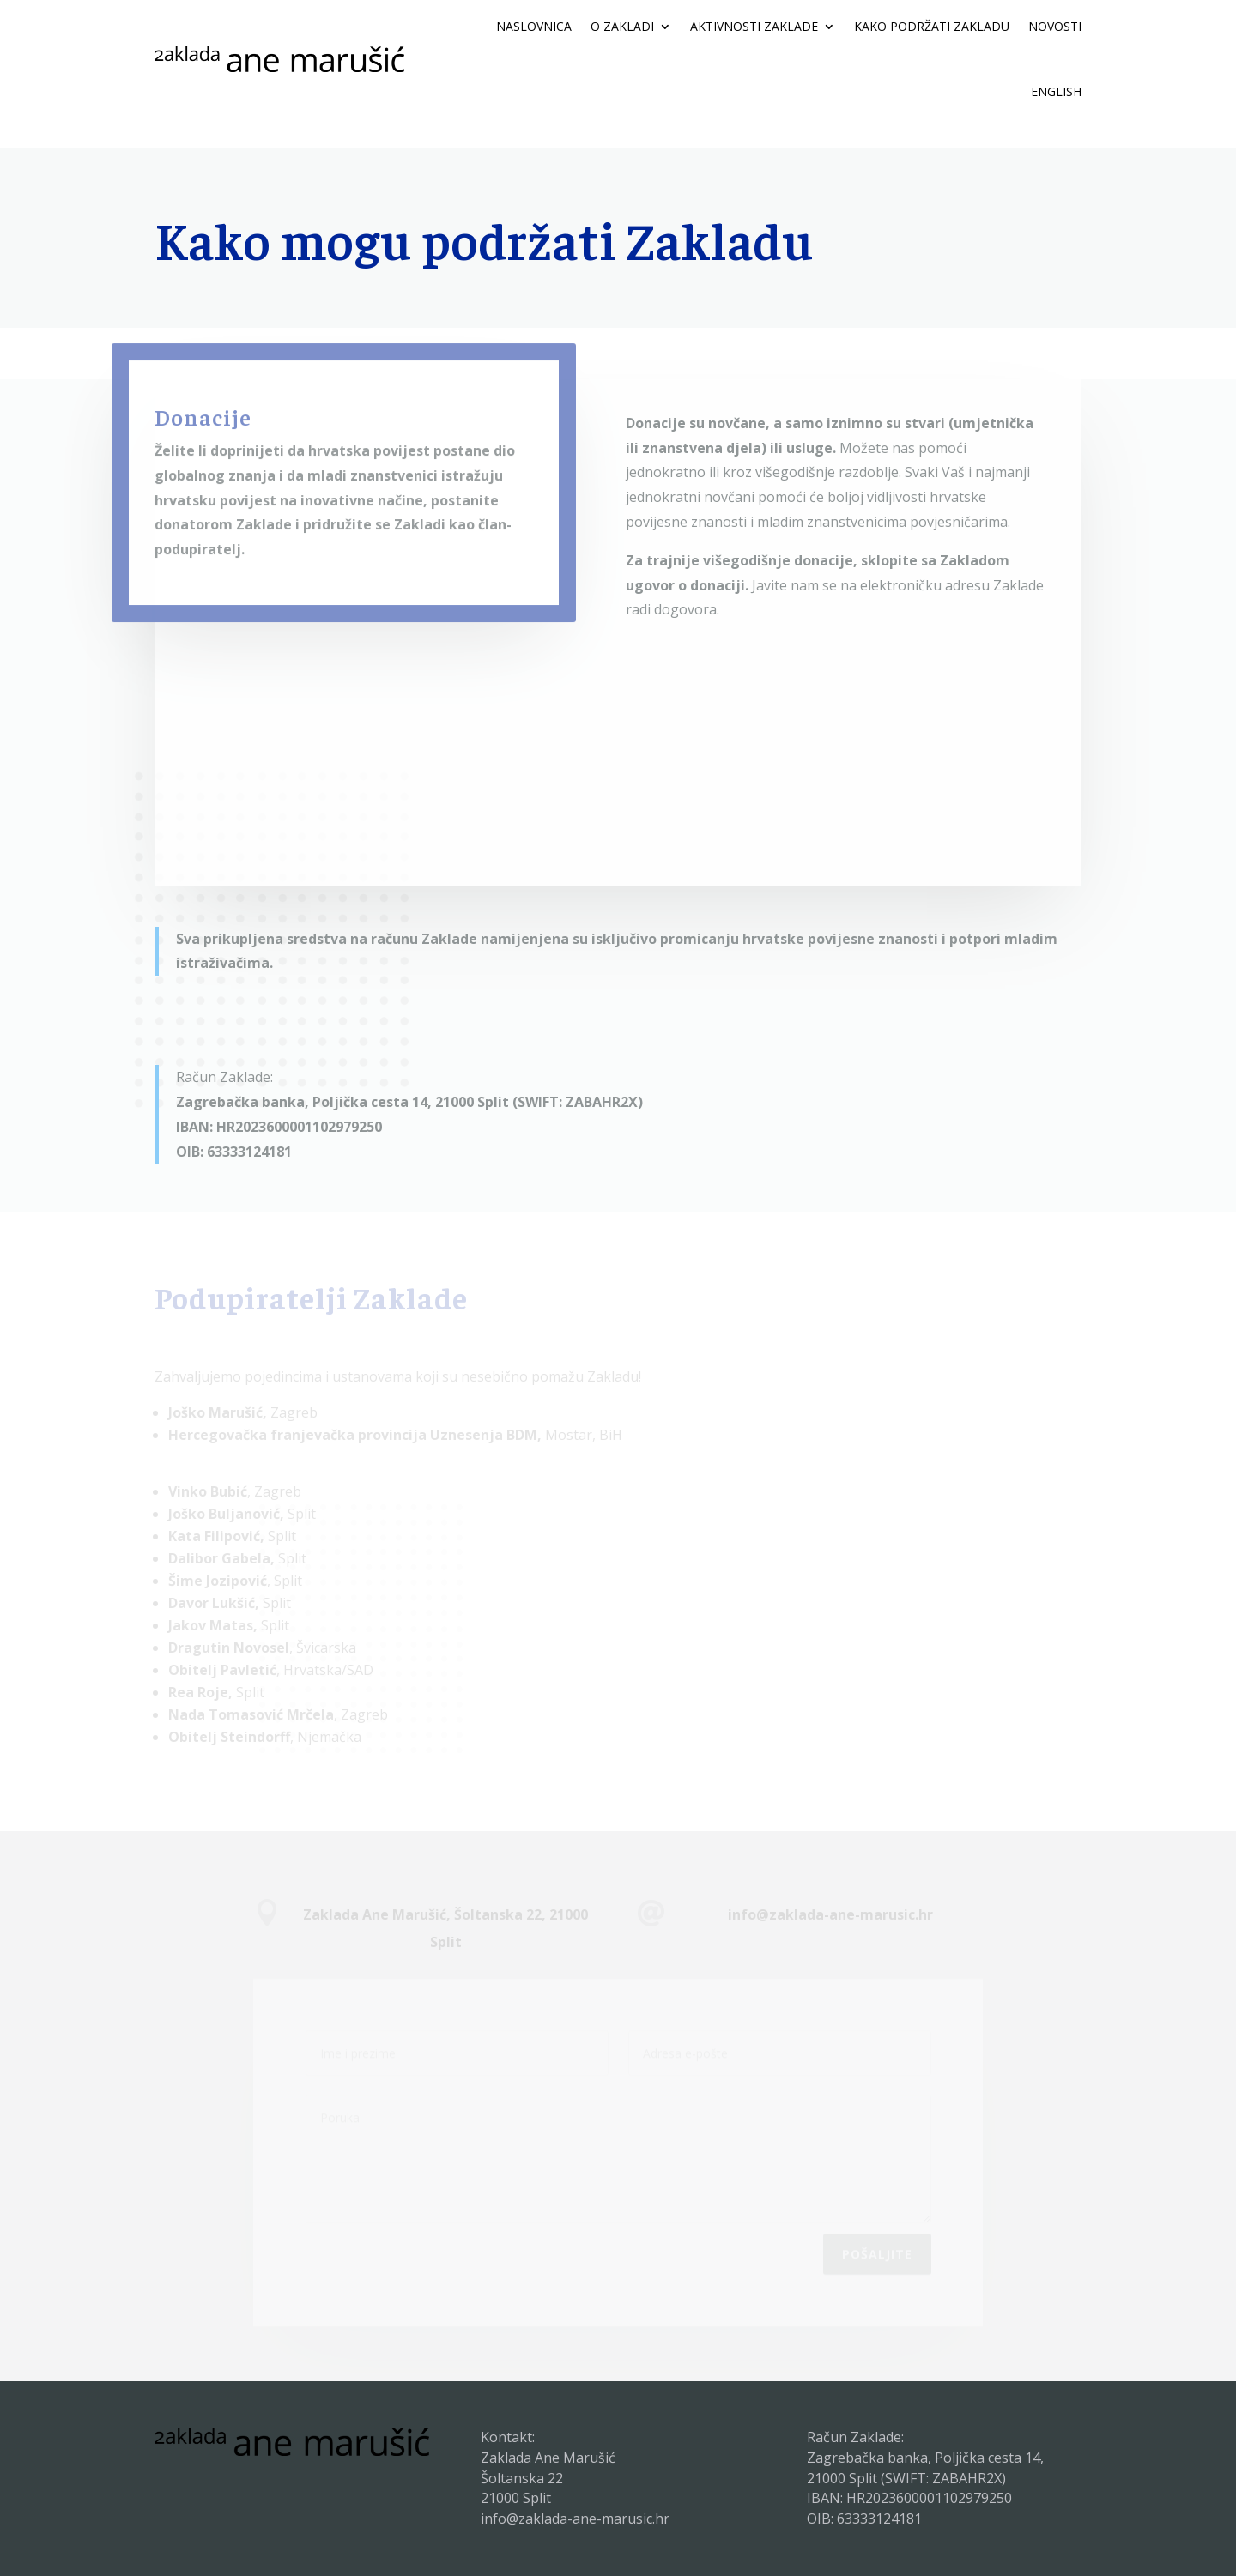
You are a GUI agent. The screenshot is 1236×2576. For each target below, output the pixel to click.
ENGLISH (1056, 91)
